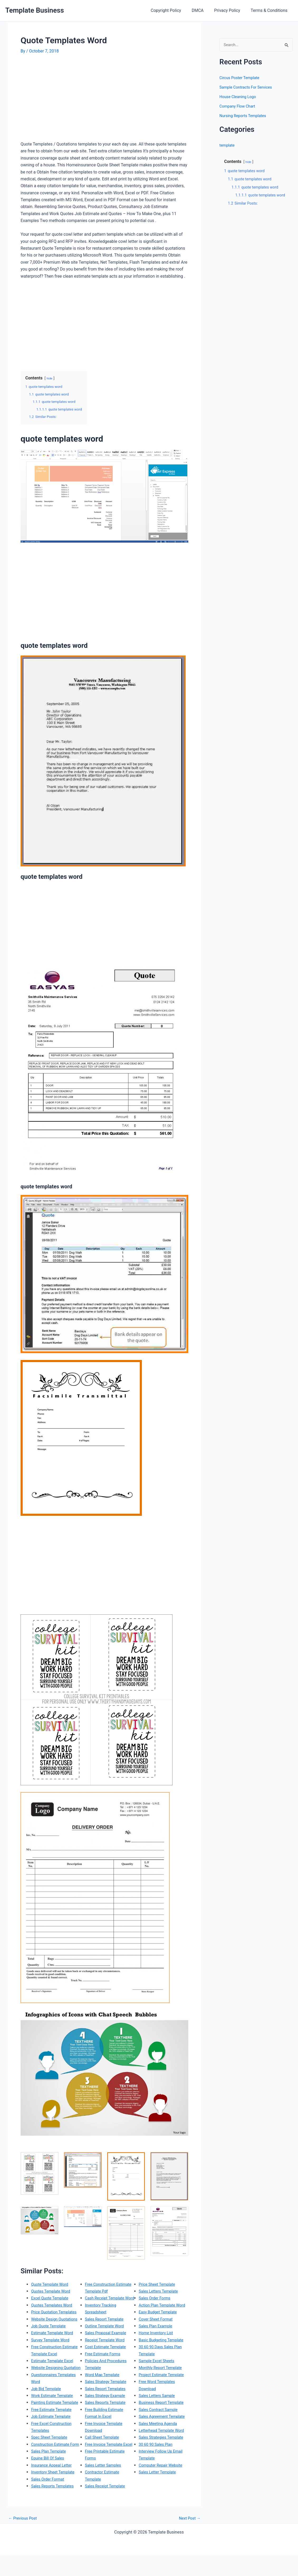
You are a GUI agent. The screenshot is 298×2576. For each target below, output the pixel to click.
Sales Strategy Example (107, 2416)
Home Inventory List (157, 2346)
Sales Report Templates (107, 2409)
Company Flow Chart (238, 106)
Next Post (188, 2539)
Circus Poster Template (241, 78)
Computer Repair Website (162, 2492)
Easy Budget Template (159, 2325)
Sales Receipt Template (160, 2284)
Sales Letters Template (160, 2297)
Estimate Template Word (54, 2346)
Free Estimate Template (53, 2437)
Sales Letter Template (159, 2499)
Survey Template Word (52, 2353)
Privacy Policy (230, 10)
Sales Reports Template (107, 2423)
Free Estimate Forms (104, 2374)
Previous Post (24, 2539)
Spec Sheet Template (51, 2465)
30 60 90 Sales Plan (157, 2471)
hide (50, 378)
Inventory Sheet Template (55, 2506)
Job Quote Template (50, 2339)
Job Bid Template (47, 2409)
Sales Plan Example (157, 2339)
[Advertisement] (65, 100)
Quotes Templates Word (53, 2305)
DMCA (203, 10)
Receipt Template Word (106, 2360)
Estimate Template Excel (54, 2374)
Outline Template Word (106, 2346)
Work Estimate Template (54, 2416)
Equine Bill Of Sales (49, 2492)
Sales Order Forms (156, 2305)
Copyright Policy (173, 10)
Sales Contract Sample (160, 2423)
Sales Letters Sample (158, 2409)
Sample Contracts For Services (248, 87)
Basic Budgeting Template (163, 2353)
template (227, 145)
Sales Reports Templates (108, 2291)
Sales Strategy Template (107, 2402)
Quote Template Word (51, 2284)
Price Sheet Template (159, 2291)
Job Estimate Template (52, 2444)
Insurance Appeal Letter (53, 2499)
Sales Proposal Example (107, 2353)
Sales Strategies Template (163, 2465)
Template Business (34, 10)
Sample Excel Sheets (158, 2374)
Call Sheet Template (103, 2458)
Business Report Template (163, 2416)
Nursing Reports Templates (245, 116)
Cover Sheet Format (157, 2332)
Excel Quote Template (51, 2297)
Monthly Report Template (162, 2381)
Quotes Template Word (52, 2291)
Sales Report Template (106, 2339)
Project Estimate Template (163, 2388)
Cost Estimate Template (107, 2367)
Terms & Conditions (270, 10)
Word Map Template (104, 2395)
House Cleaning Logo (239, 97)
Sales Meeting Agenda (160, 2444)
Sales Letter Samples (104, 2492)
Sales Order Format (103, 2284)
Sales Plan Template (50, 2485)
